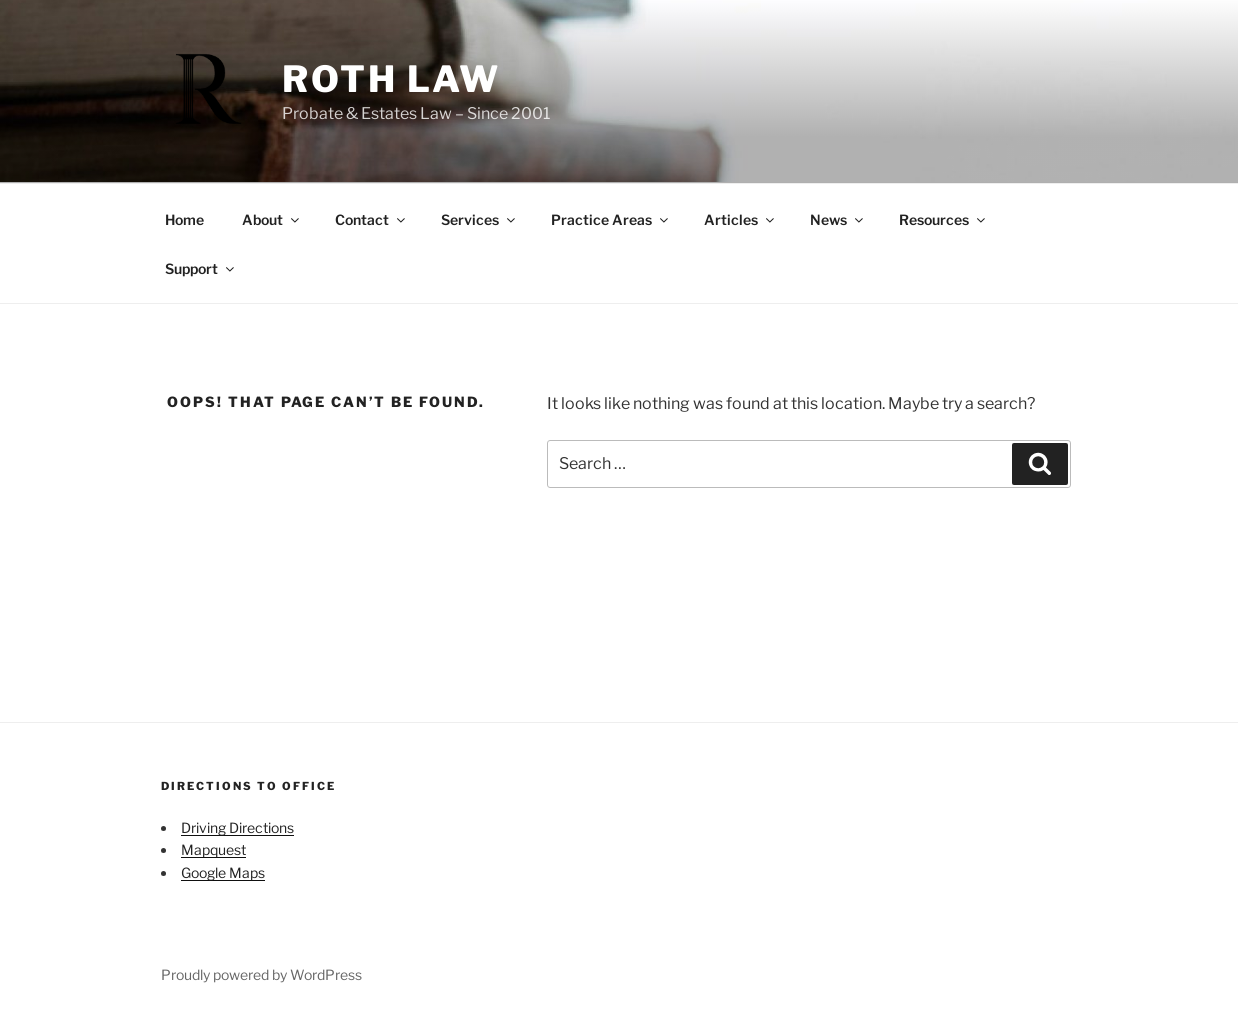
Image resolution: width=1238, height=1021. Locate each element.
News (838, 219)
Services (479, 219)
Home (184, 219)
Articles (740, 219)
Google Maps (223, 872)
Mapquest (213, 849)
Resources (943, 219)
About (272, 219)
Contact (371, 219)
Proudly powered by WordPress (261, 974)
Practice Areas (611, 219)
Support (201, 268)
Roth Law (391, 79)
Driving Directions (237, 827)
